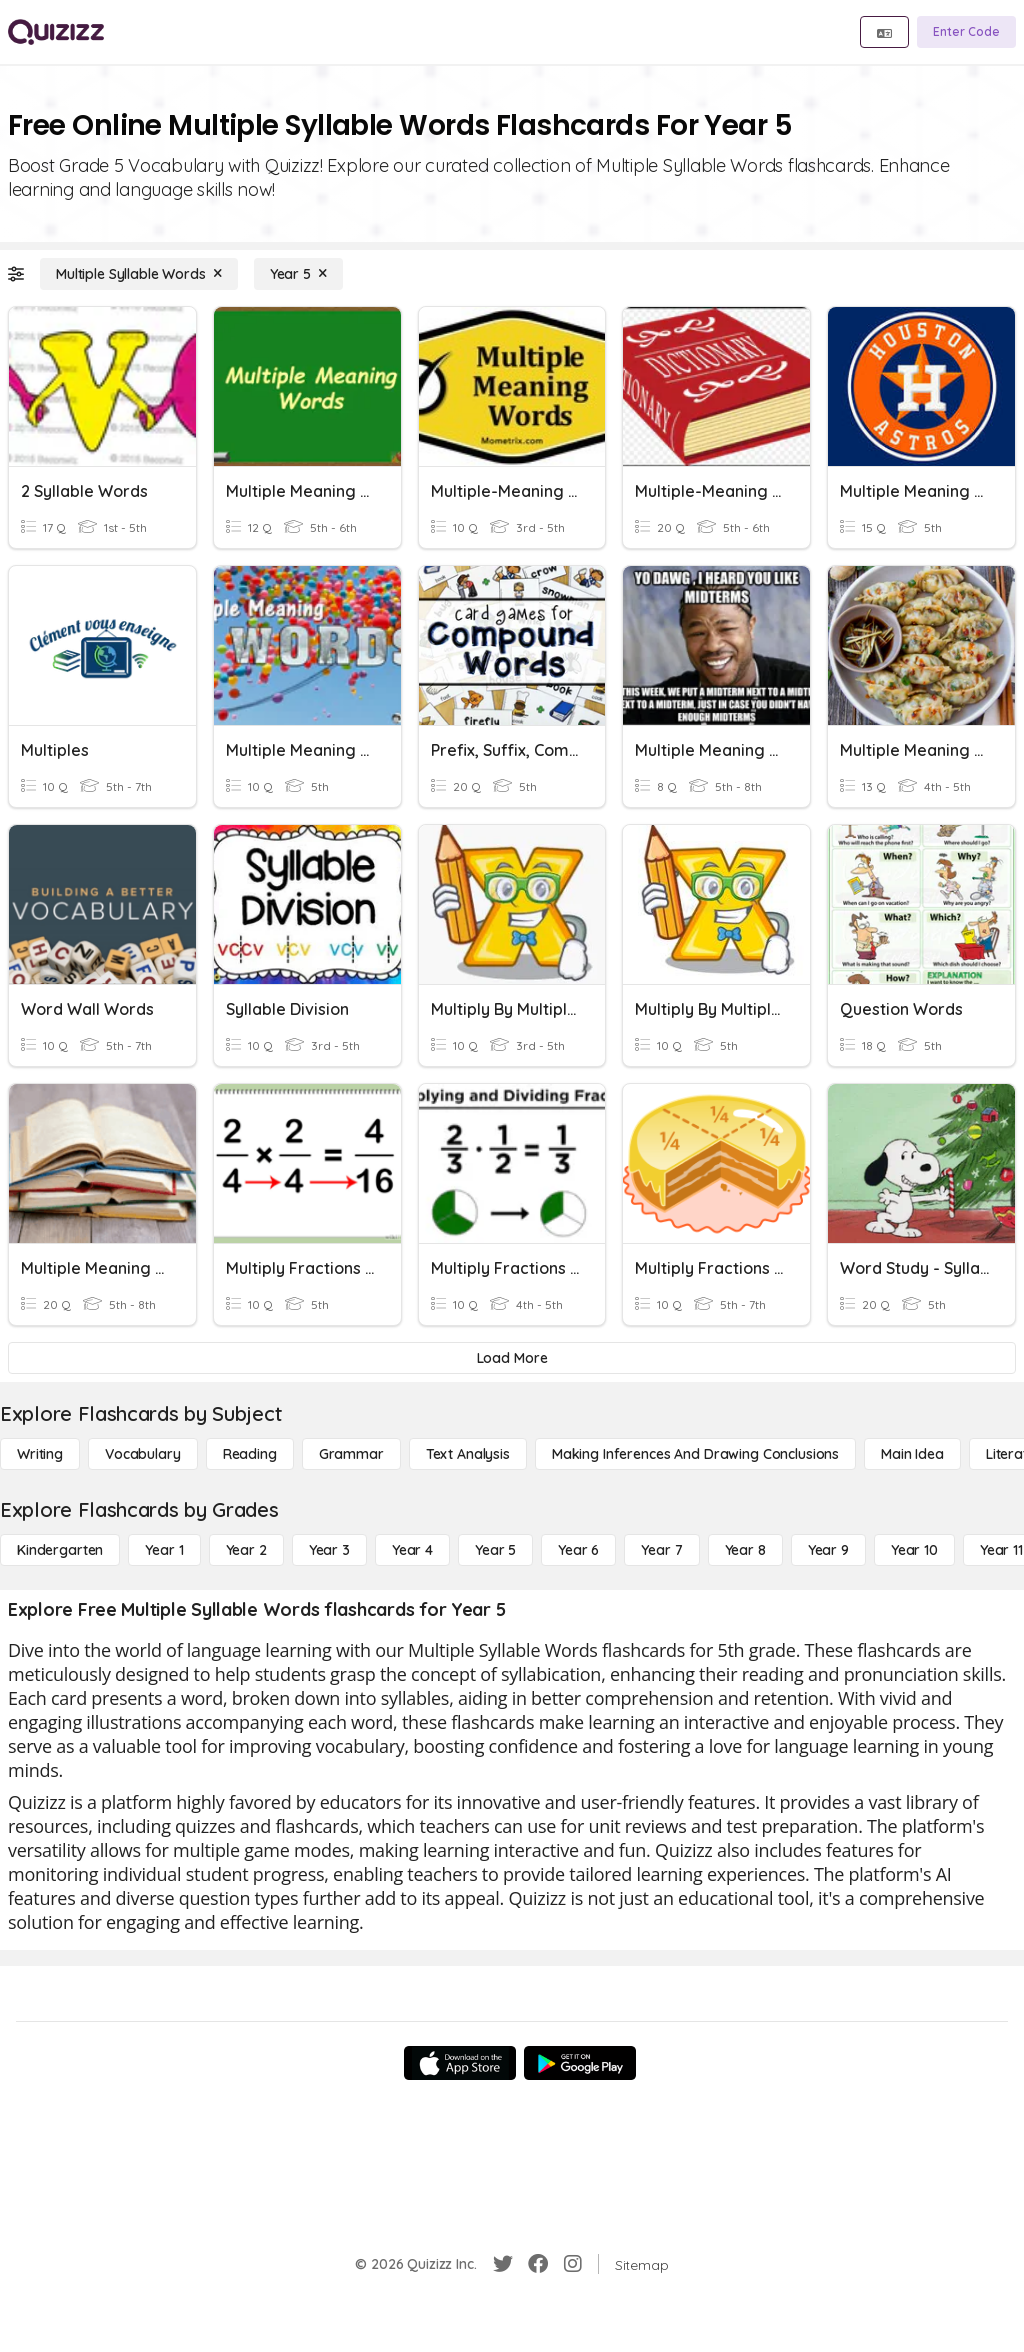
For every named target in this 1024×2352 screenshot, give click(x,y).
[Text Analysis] (468, 1454)
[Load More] (512, 1358)
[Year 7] (661, 1550)
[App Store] (460, 2063)
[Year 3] (329, 1550)
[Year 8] (745, 1550)
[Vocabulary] (143, 1454)
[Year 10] (914, 1550)
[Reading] (250, 1454)
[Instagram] (573, 2264)
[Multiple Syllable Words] (139, 274)
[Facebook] (538, 2264)
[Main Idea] (912, 1454)
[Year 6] (578, 1550)
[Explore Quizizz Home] (56, 32)
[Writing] (40, 1454)
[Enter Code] (966, 32)
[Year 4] (412, 1550)
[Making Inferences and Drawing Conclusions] (695, 1454)
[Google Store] (580, 2063)
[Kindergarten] (60, 1550)
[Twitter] (503, 2264)
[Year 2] (246, 1550)
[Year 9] (828, 1550)
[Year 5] (298, 274)
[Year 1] (164, 1550)
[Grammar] (351, 1454)
